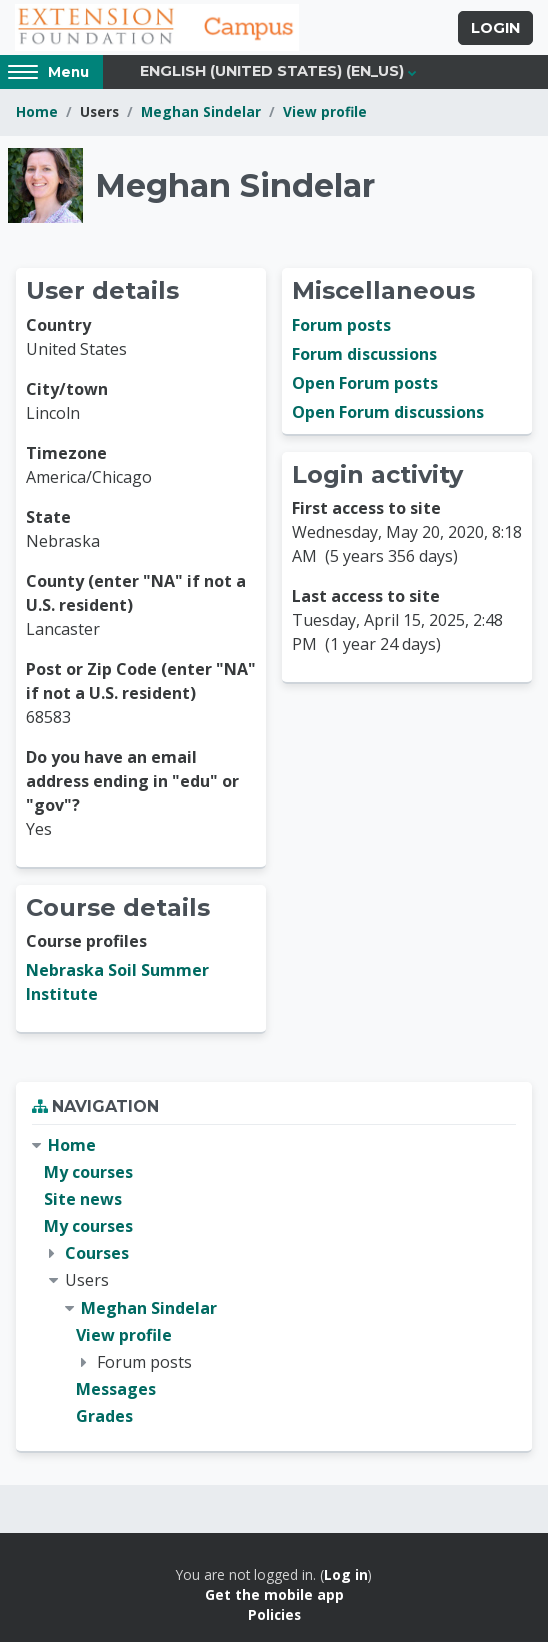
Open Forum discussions (388, 412)
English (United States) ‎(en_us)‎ (272, 71)
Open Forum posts (365, 383)
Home (37, 111)
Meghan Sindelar (201, 111)
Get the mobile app (274, 1594)
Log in (346, 1574)
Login (495, 28)
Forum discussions (364, 354)
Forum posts (341, 325)
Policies (274, 1614)
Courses (97, 1253)
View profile (325, 111)
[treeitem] (274, 1281)
